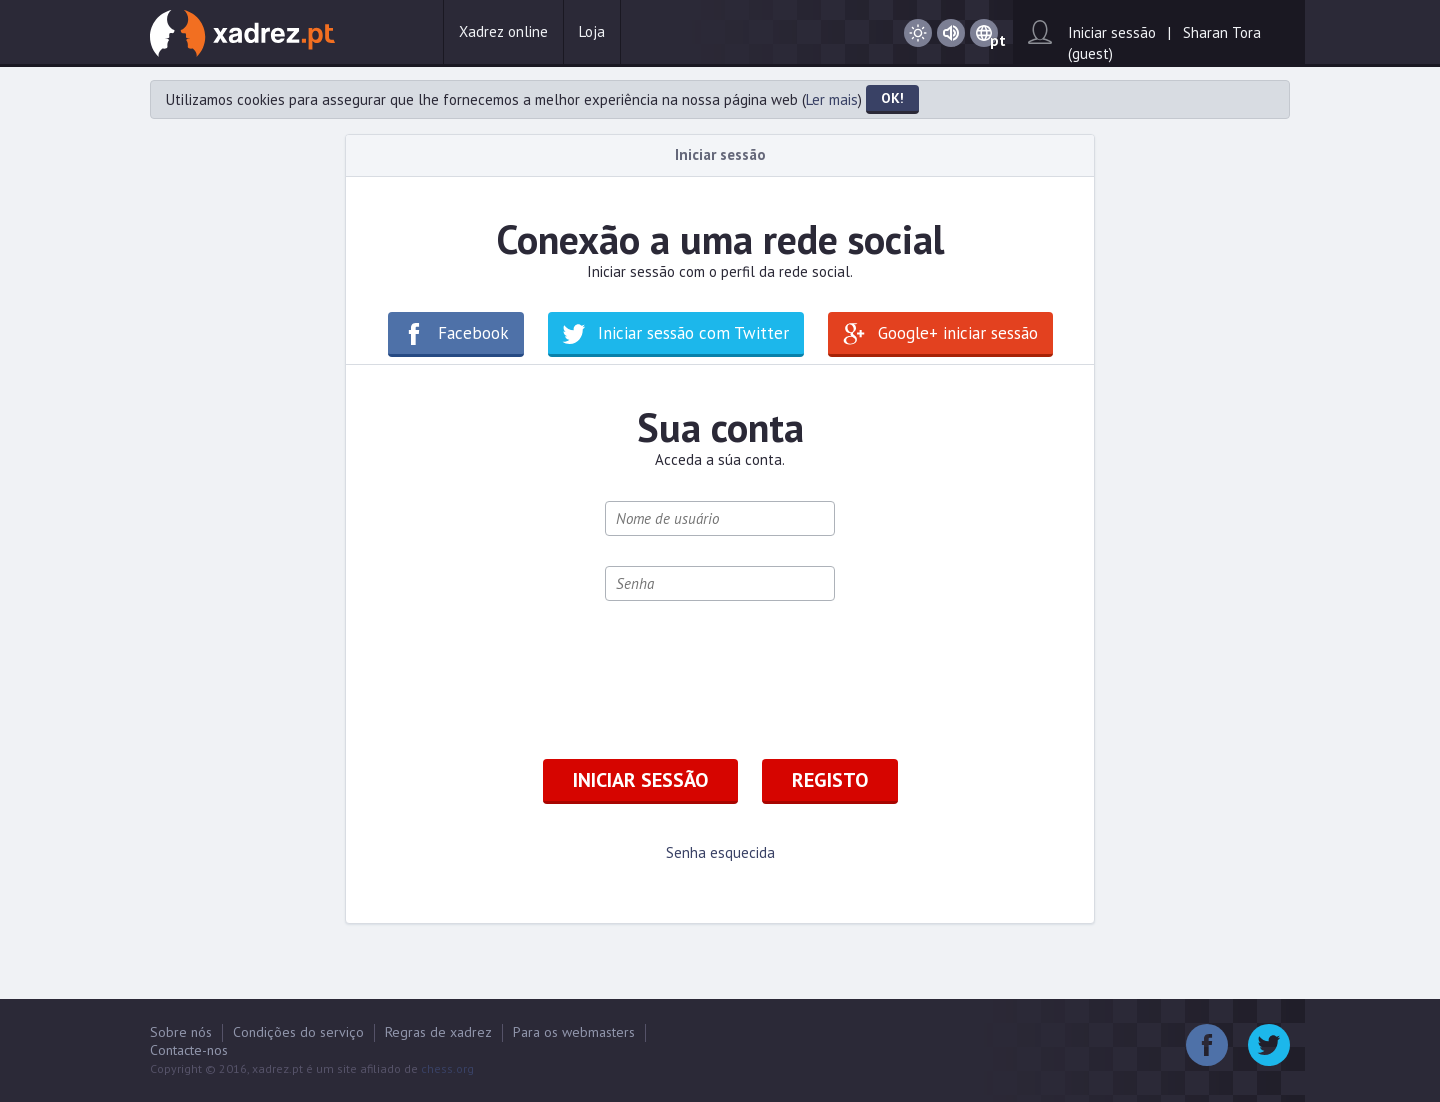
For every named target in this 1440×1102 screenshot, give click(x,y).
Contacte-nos (189, 1050)
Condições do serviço (298, 1032)
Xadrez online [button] (503, 31)
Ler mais (832, 99)
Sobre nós (181, 1032)
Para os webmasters (574, 1032)
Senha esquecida (720, 852)
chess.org (447, 1068)
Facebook (473, 333)
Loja (592, 31)
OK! (892, 98)
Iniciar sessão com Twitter (693, 333)
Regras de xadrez (438, 1032)
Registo (830, 780)
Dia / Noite (918, 33)
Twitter (1269, 1045)
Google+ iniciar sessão (958, 333)
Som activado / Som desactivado (951, 33)
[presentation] (757, 670)
